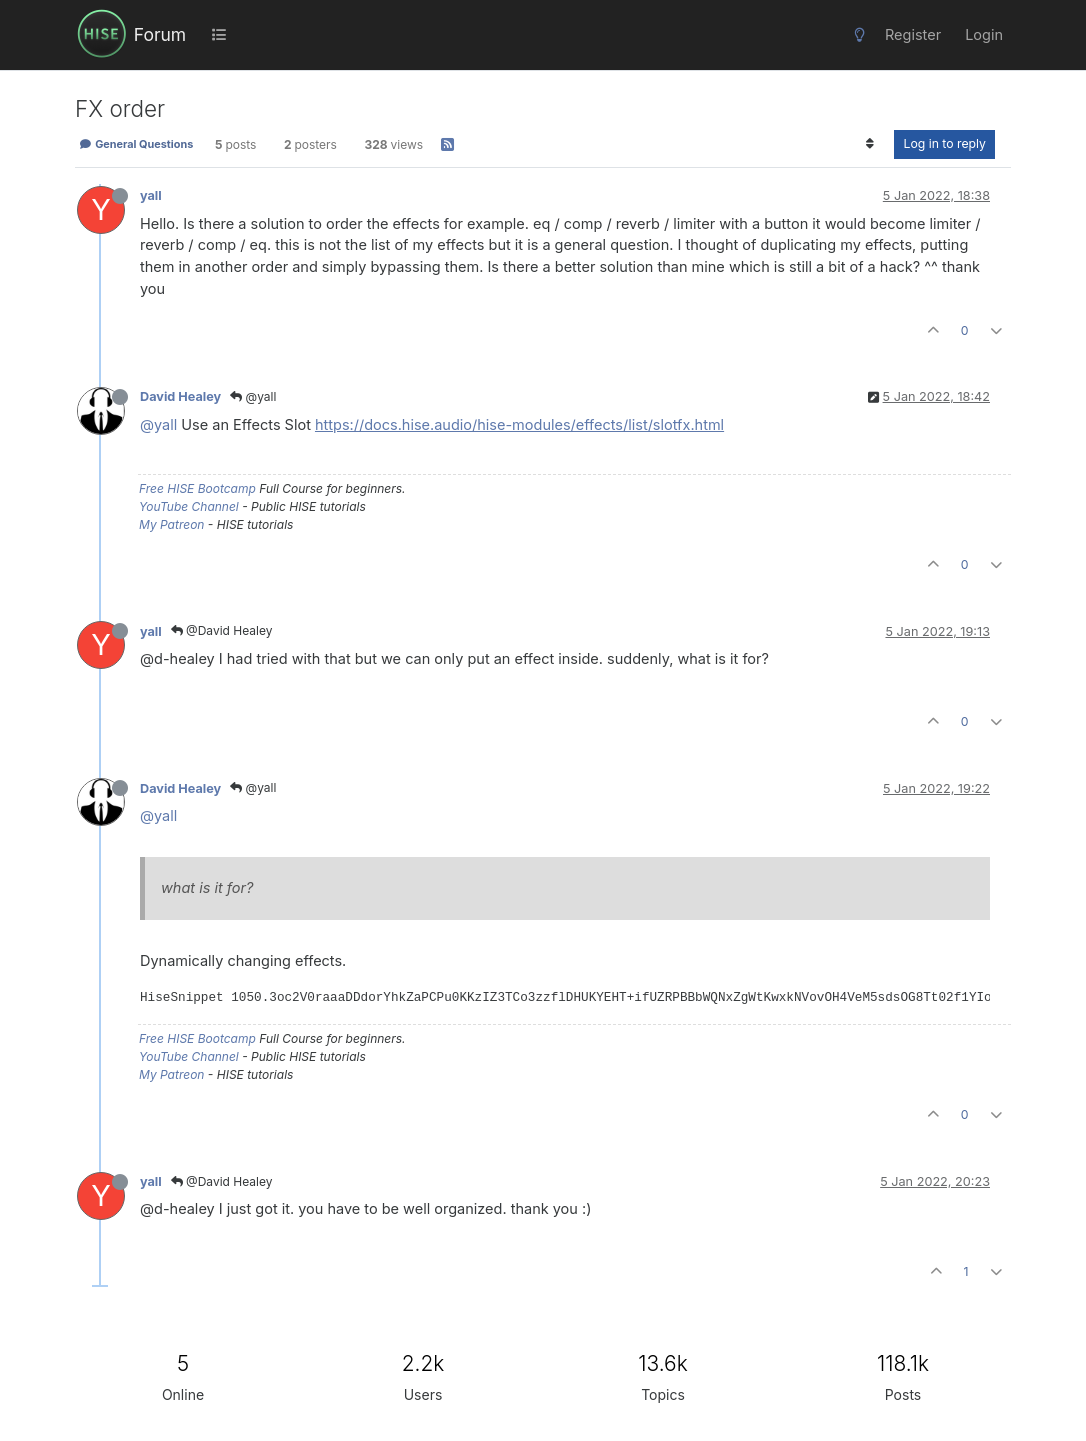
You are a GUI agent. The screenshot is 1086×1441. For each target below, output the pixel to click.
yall (151, 195)
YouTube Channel (189, 506)
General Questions (136, 144)
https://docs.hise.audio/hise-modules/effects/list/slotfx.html (519, 424)
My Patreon (171, 524)
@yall (253, 396)
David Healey (180, 396)
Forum (160, 34)
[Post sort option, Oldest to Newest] (869, 144)
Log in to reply (944, 143)
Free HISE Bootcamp (197, 488)
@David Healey (222, 630)
